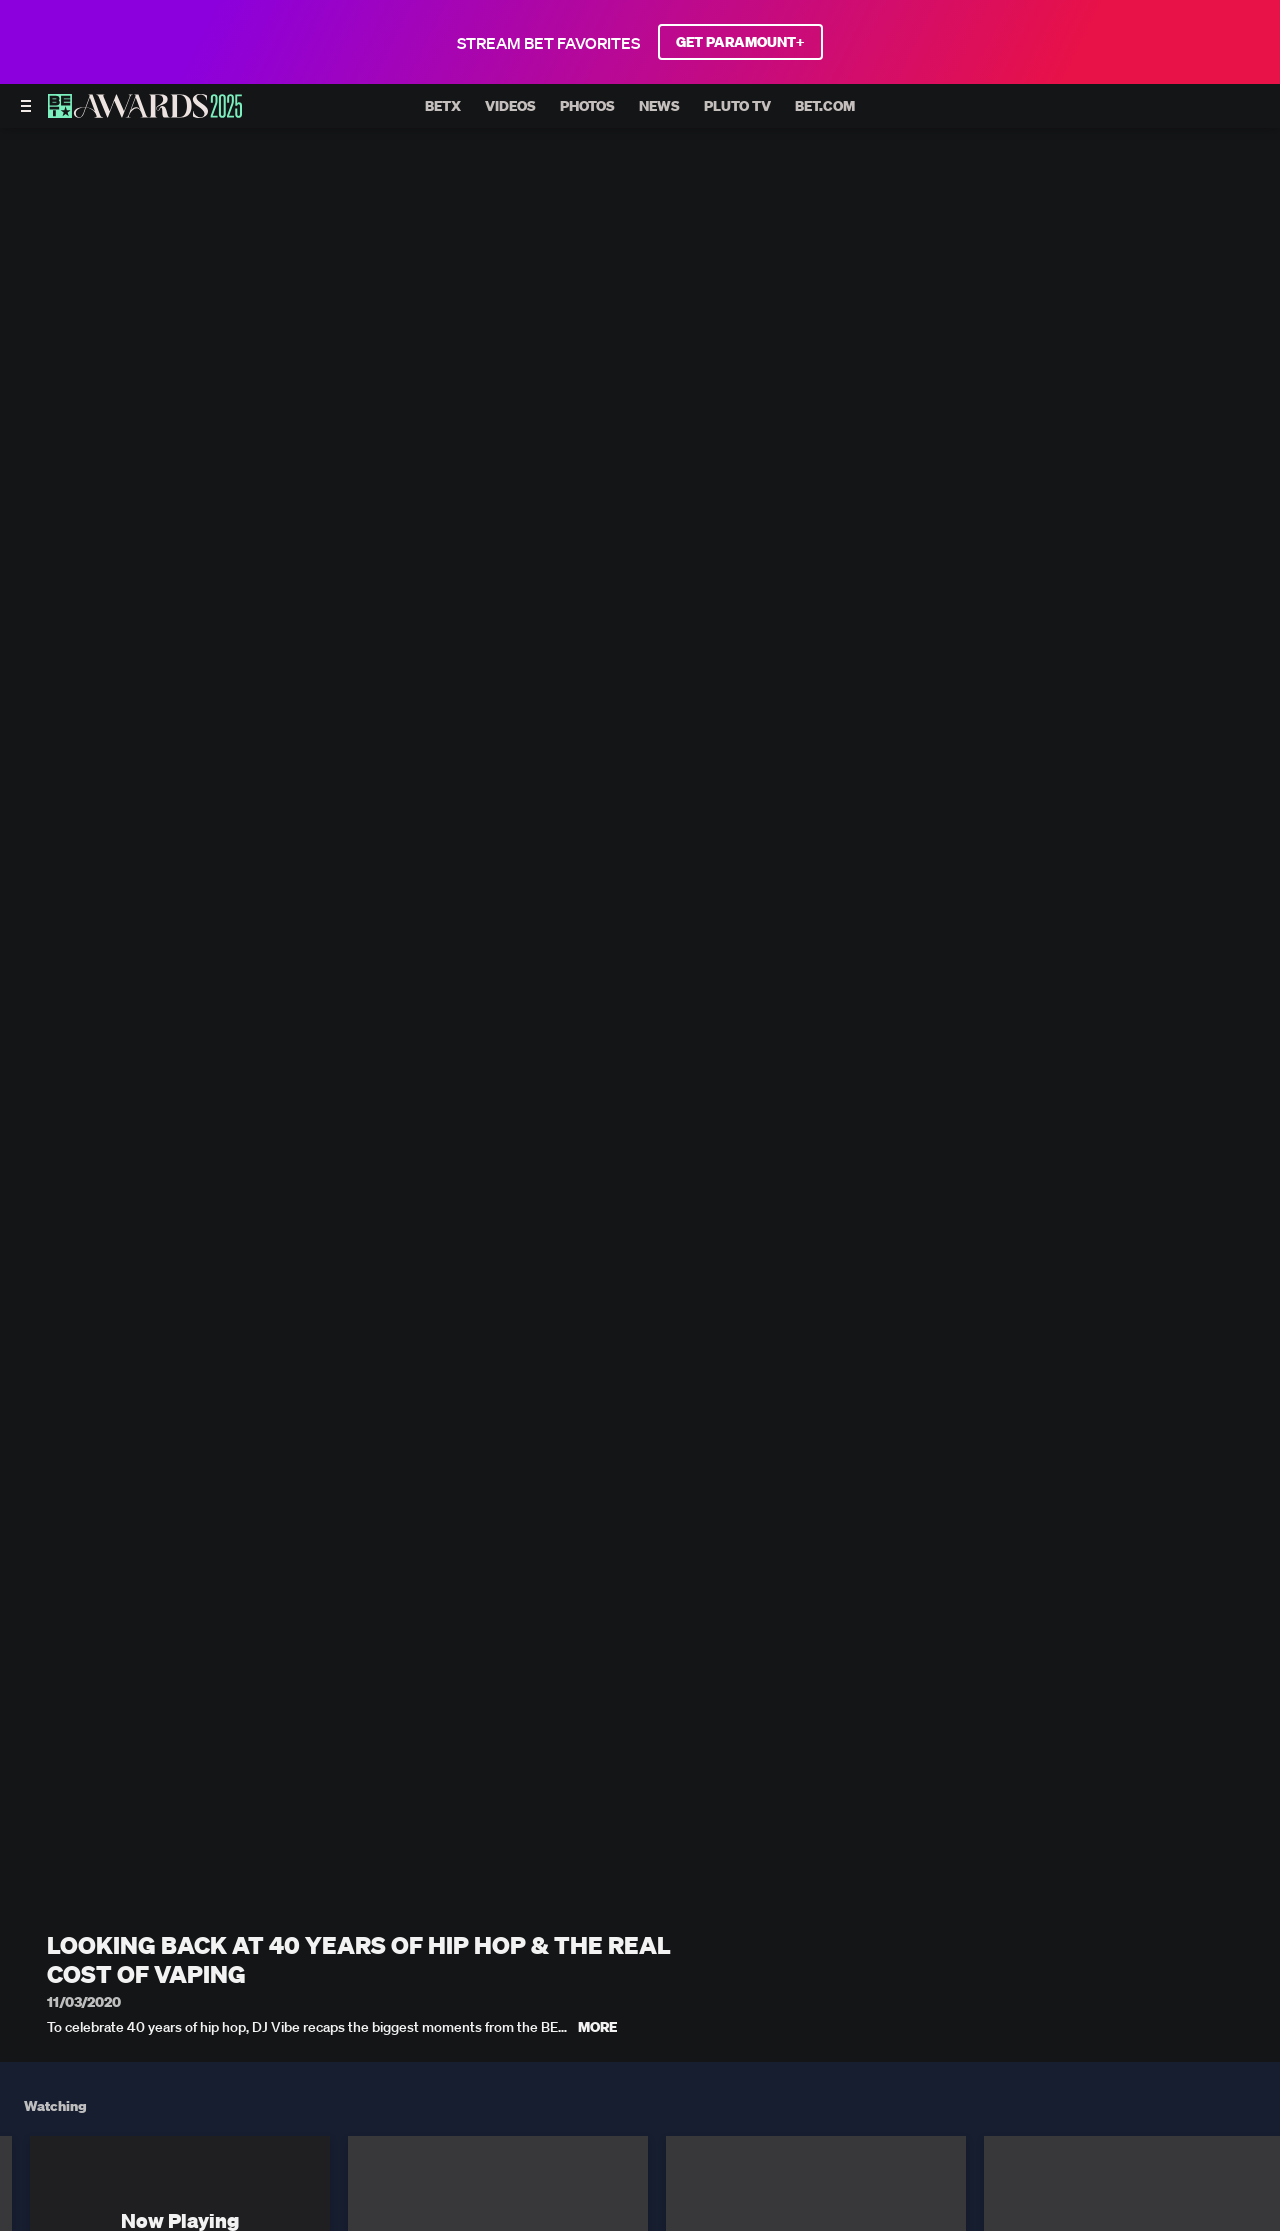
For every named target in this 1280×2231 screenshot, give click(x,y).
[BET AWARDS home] (145, 112)
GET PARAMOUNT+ (740, 42)
